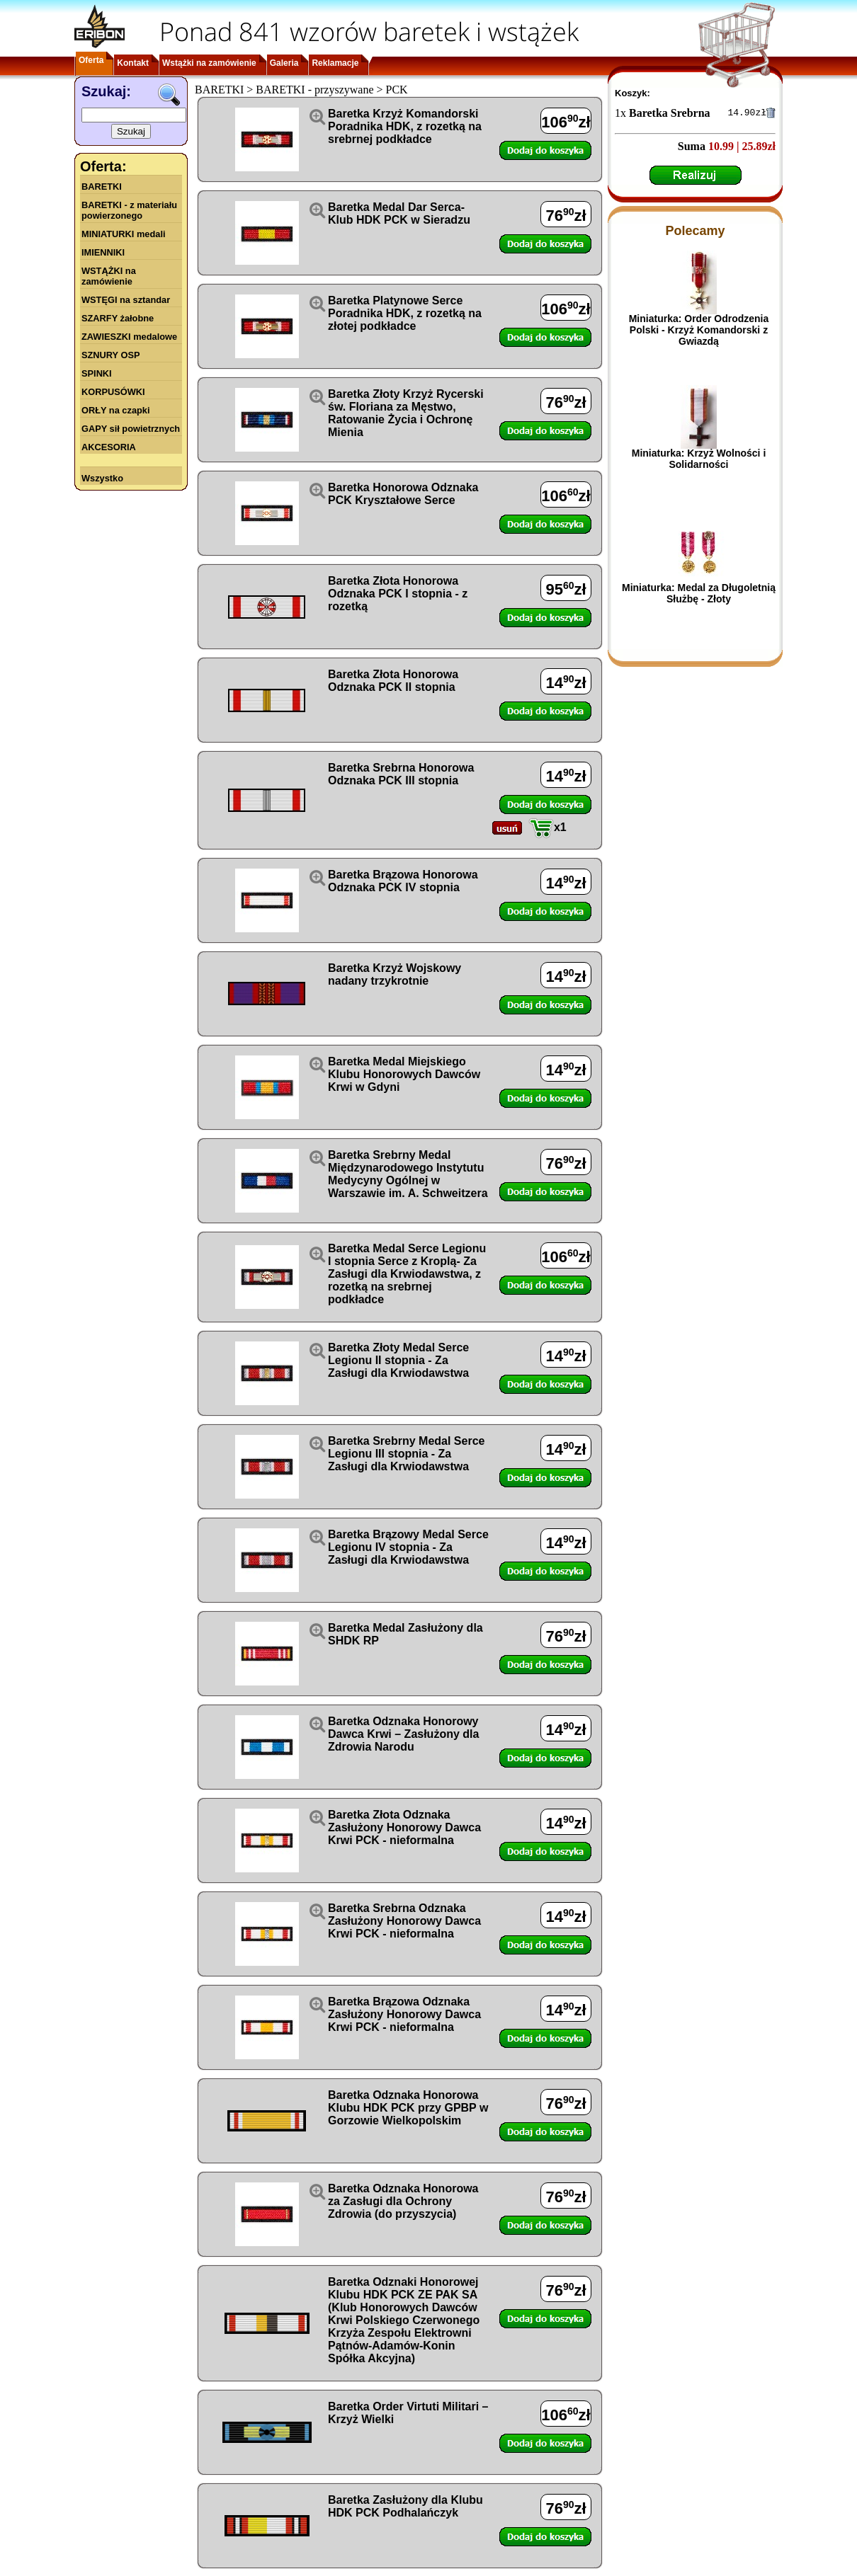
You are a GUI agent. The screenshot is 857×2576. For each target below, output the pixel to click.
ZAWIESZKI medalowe (129, 336)
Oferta (91, 60)
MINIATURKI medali (123, 234)
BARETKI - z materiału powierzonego (129, 210)
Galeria (284, 63)
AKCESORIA (108, 447)
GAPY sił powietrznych (130, 428)
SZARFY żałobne (117, 318)
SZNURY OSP (110, 355)
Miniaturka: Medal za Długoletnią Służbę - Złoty (699, 595)
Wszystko (102, 478)
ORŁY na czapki (115, 410)
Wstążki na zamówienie (209, 63)
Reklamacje (335, 63)
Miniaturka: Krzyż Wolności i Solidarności (699, 461)
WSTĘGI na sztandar (125, 299)
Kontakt (133, 63)
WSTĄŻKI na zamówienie (108, 276)
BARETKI (101, 186)
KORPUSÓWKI (113, 392)
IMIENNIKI (103, 252)
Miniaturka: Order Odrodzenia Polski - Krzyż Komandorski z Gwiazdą (699, 332)
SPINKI (96, 373)
